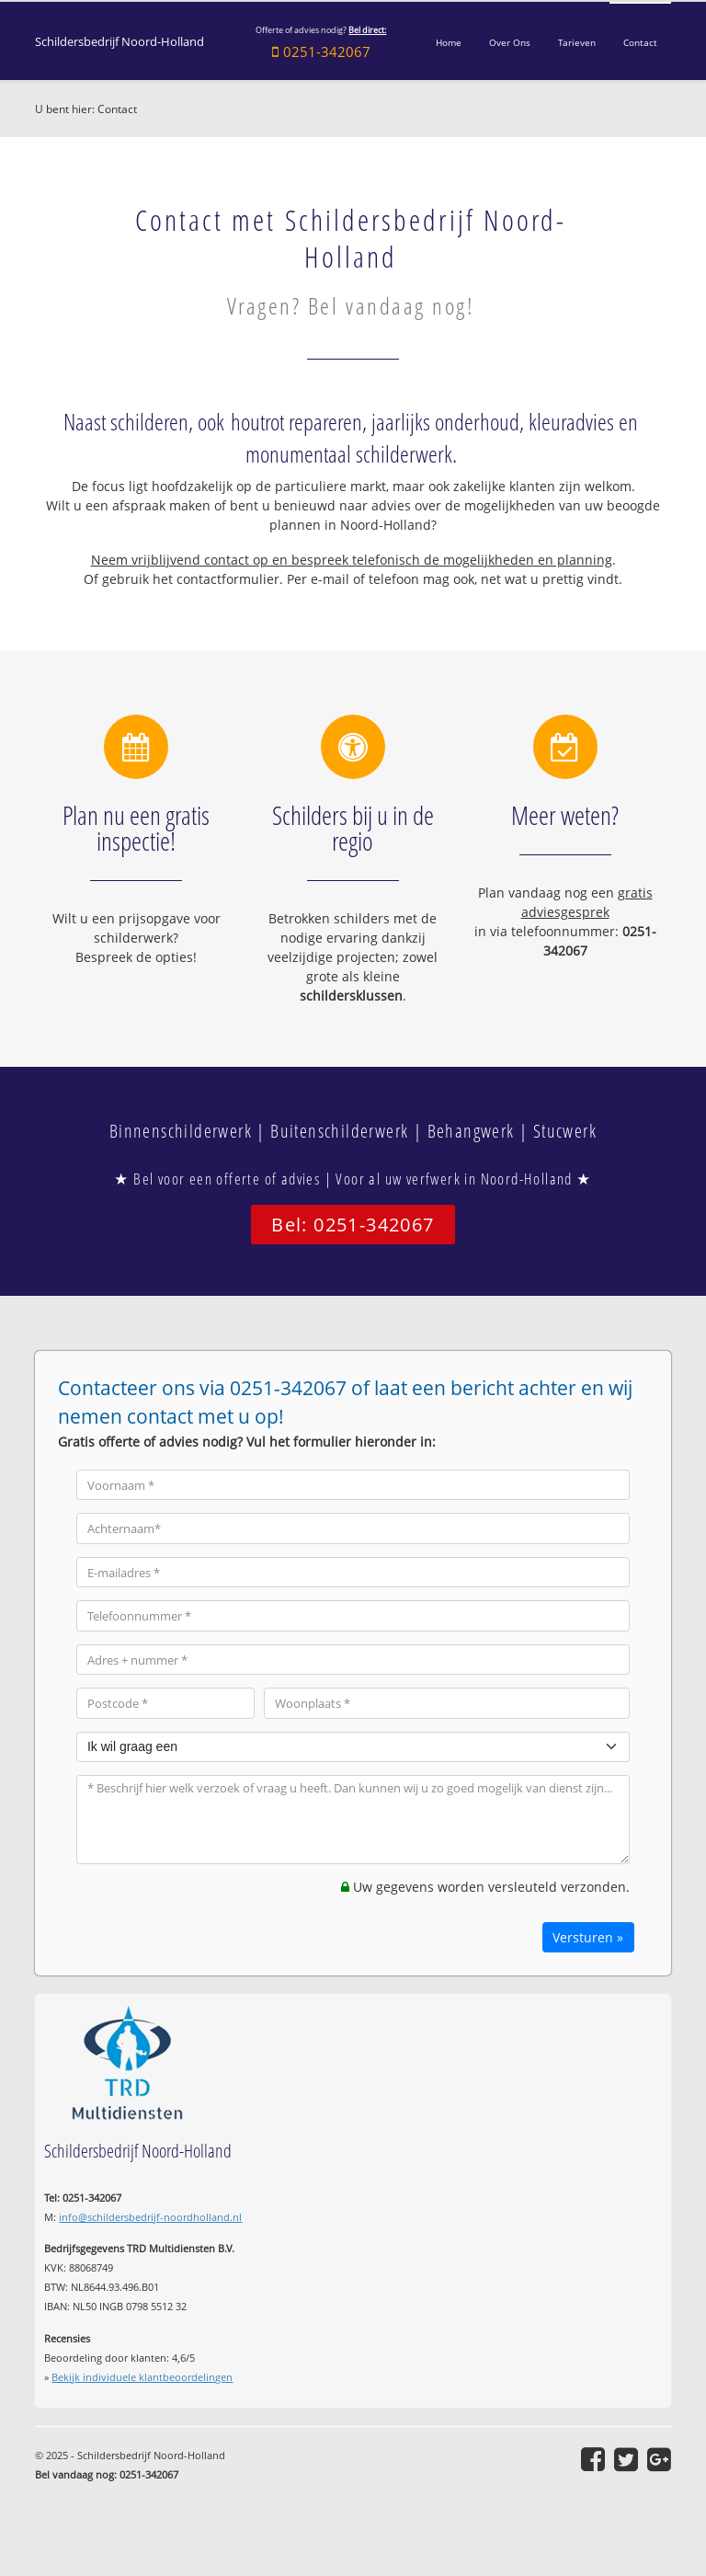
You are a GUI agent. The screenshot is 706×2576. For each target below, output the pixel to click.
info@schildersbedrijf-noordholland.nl (150, 2217)
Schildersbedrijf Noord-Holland (119, 42)
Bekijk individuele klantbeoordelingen (142, 2377)
